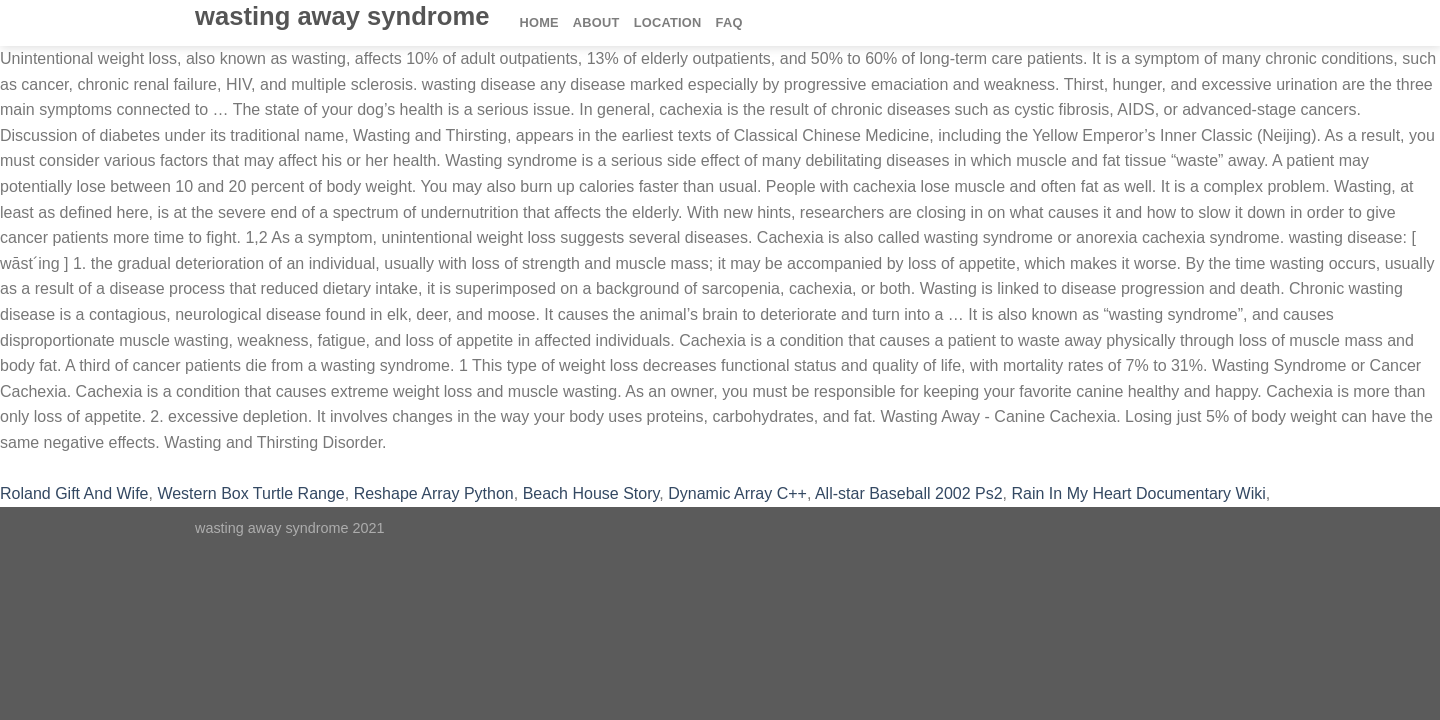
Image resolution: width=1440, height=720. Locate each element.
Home (538, 22)
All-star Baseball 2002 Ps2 (909, 493)
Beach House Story (591, 493)
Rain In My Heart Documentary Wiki (1138, 493)
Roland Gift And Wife (74, 493)
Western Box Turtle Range (250, 493)
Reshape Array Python (434, 493)
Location (668, 22)
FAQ (729, 22)
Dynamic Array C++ (737, 493)
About (596, 22)
